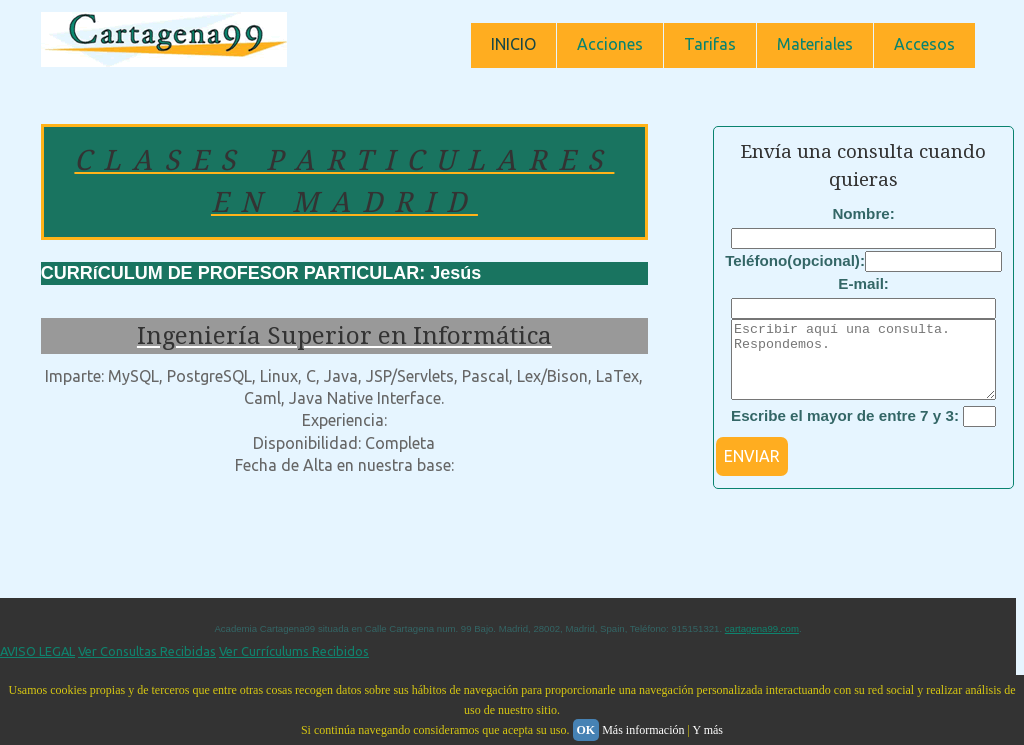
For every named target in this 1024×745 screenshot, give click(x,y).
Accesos (924, 44)
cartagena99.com (762, 643)
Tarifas (710, 44)
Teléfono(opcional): (795, 260)
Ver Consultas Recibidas (147, 666)
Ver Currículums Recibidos (294, 666)
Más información (643, 730)
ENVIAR (752, 471)
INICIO (513, 44)
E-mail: (863, 283)
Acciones (610, 44)
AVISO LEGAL (37, 666)
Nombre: (863, 213)
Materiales (815, 44)
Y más (707, 730)
